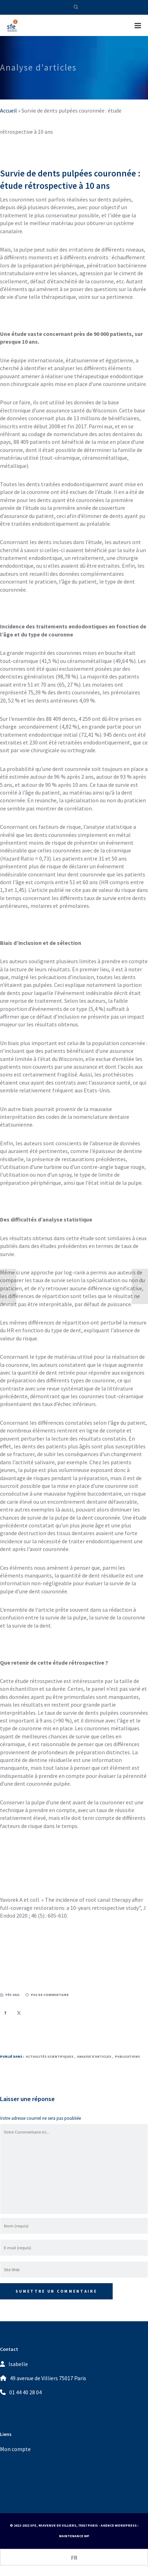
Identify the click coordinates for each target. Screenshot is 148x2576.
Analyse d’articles (94, 2056)
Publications (127, 2056)
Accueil (8, 110)
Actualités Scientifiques (49, 2056)
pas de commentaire (47, 1994)
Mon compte (15, 2449)
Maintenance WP (74, 2536)
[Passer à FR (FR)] (74, 2557)
